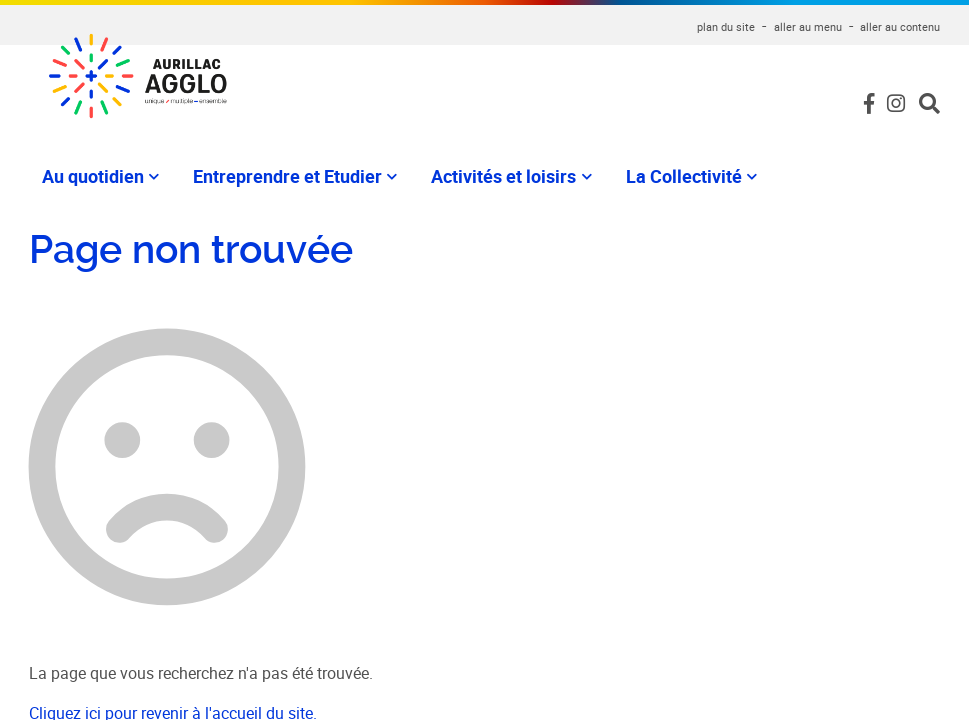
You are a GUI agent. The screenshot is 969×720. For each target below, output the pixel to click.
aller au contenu (900, 26)
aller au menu (808, 26)
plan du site (726, 26)
